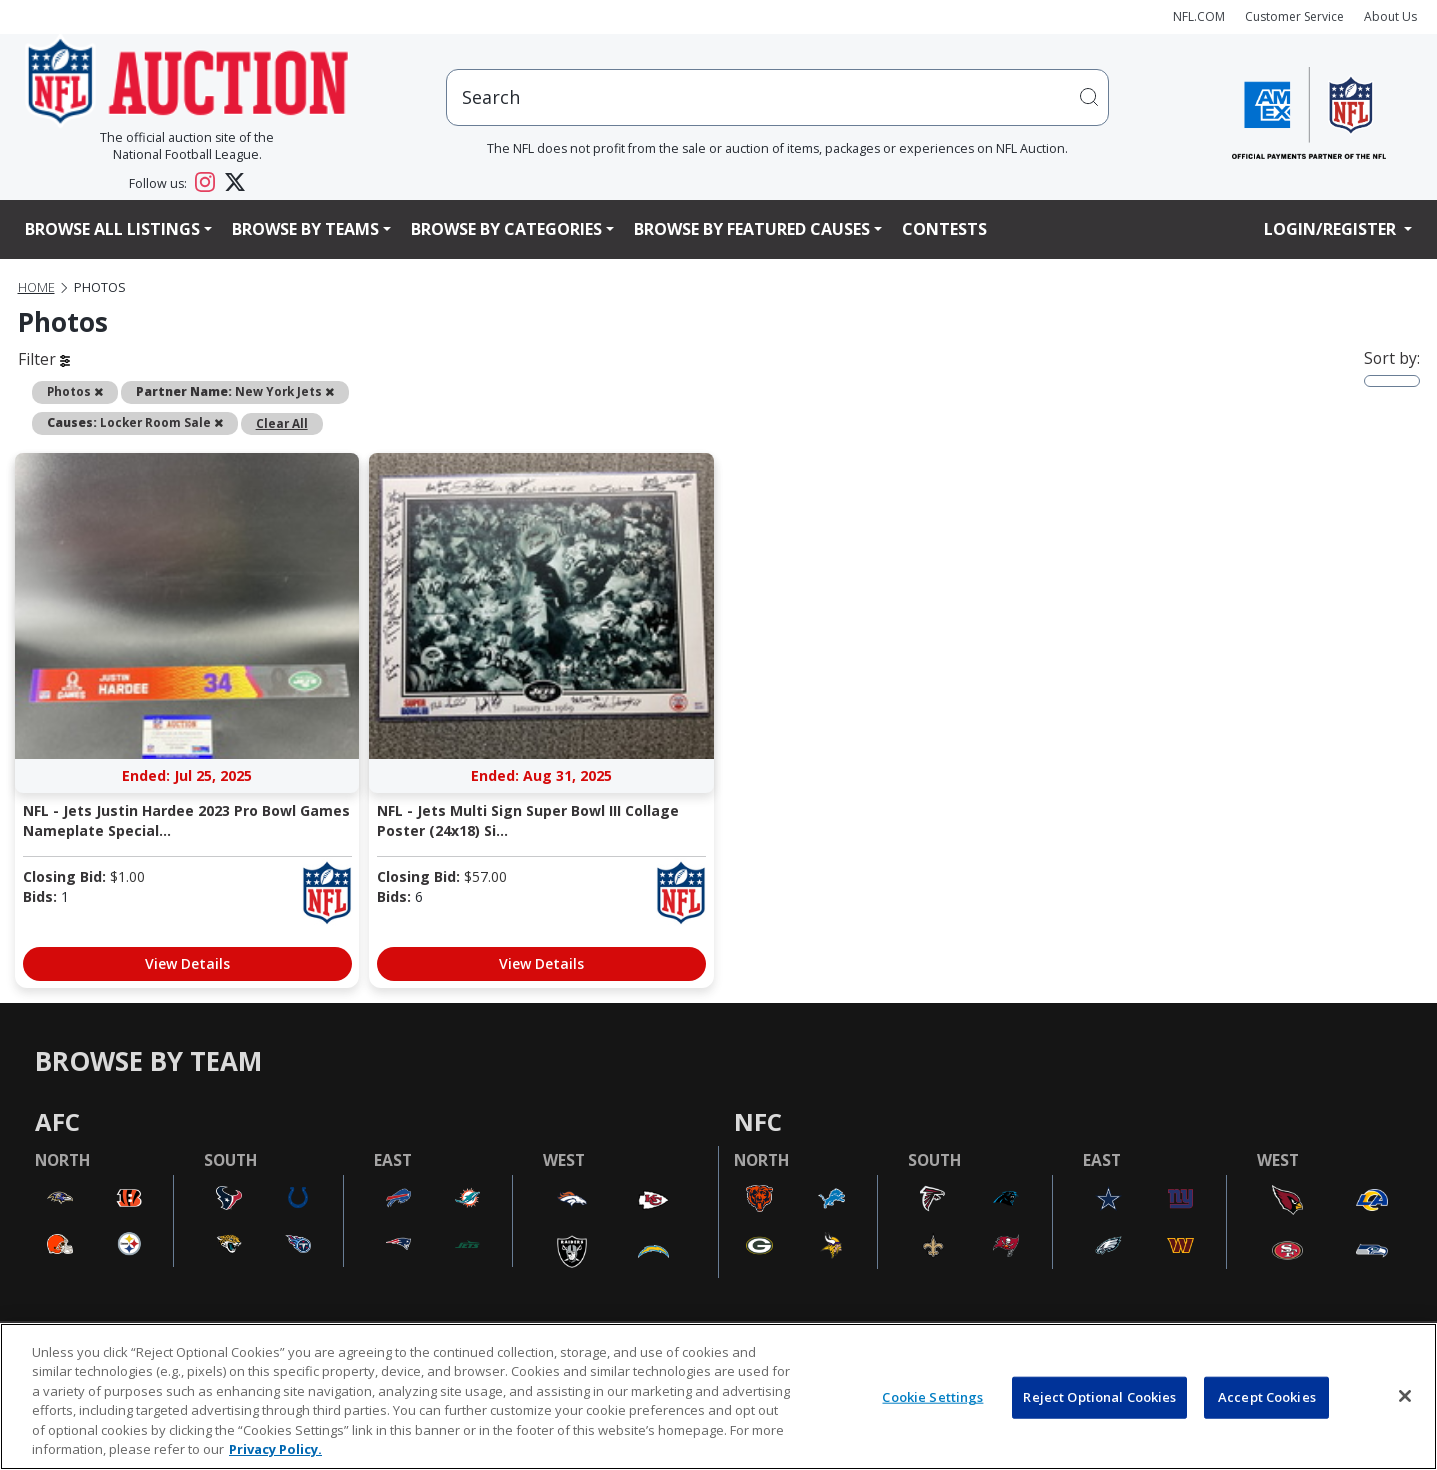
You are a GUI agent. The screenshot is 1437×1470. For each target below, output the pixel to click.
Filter (44, 359)
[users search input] (778, 97)
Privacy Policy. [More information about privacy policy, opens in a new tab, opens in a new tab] (275, 1449)
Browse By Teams (305, 229)
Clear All (282, 423)
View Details (187, 963)
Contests (944, 229)
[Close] (1405, 1396)
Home (36, 287)
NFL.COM (1199, 16)
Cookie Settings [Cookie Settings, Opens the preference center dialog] (932, 1397)
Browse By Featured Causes (752, 229)
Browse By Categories (506, 229)
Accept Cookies (1267, 1397)
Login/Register (1332, 229)
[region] (718, 1396)
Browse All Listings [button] (112, 229)
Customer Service (1294, 16)
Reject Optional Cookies (1099, 1397)
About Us (1390, 16)
